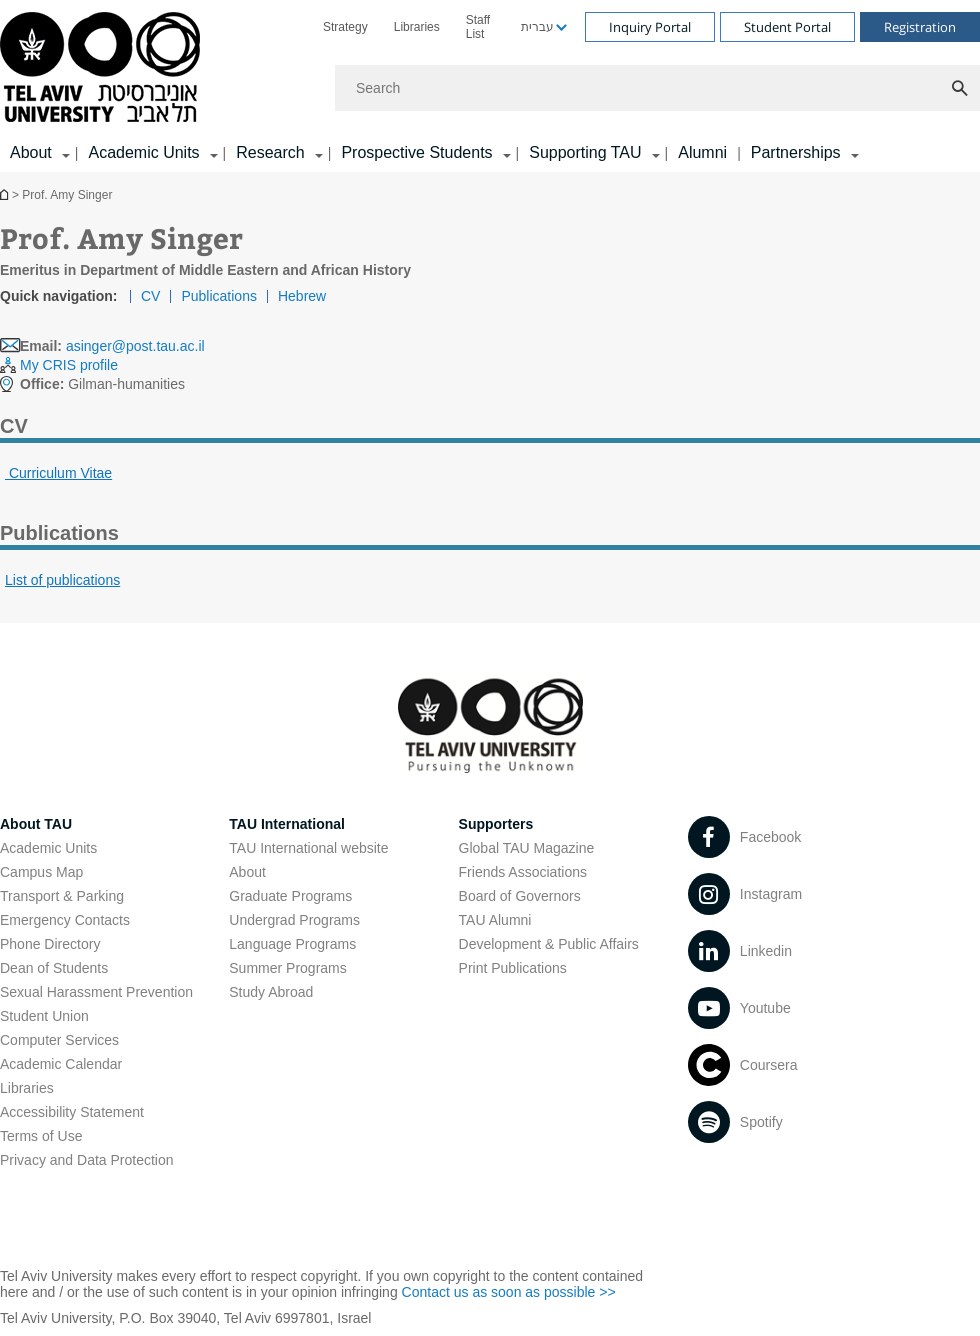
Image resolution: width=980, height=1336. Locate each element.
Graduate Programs (290, 896)
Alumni (702, 152)
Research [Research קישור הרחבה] (270, 152)
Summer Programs (287, 968)
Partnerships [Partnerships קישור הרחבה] (796, 152)
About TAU (36, 824)
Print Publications (513, 968)
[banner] (490, 86)
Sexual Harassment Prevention (96, 992)
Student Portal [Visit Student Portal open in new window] (787, 27)
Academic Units (48, 848)
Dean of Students (54, 968)
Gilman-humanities (102, 384)
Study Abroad (271, 992)
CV (150, 296)
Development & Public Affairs (549, 944)
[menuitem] (345, 27)
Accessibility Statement (72, 1112)
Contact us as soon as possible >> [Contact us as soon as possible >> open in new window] (509, 1292)
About (247, 872)
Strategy (345, 27)
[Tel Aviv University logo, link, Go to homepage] (103, 68)
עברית (537, 27)
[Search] (657, 88)
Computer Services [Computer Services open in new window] (59, 1040)
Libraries (417, 27)
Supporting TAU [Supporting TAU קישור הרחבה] (585, 152)
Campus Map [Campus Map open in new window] (41, 872)
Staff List (478, 27)
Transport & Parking (62, 896)
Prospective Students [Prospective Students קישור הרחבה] (416, 152)
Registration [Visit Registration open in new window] (920, 27)
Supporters (496, 824)
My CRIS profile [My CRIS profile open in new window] (69, 365)
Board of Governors (520, 896)
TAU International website (308, 848)
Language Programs (292, 944)
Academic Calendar (61, 1064)
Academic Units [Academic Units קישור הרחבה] (143, 152)
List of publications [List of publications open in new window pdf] (62, 580)
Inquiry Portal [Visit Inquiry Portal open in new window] (650, 27)
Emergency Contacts (65, 920)
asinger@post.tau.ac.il (135, 346)
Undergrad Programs (294, 920)
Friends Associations (523, 872)
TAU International (287, 824)
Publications (219, 296)
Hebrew (302, 296)
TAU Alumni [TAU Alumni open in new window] (495, 920)
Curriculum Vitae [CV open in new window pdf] (58, 473)
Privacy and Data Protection (87, 1160)
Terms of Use (41, 1136)
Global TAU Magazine (527, 848)
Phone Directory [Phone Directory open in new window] (50, 944)
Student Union (44, 1016)
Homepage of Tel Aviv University (6, 194)
